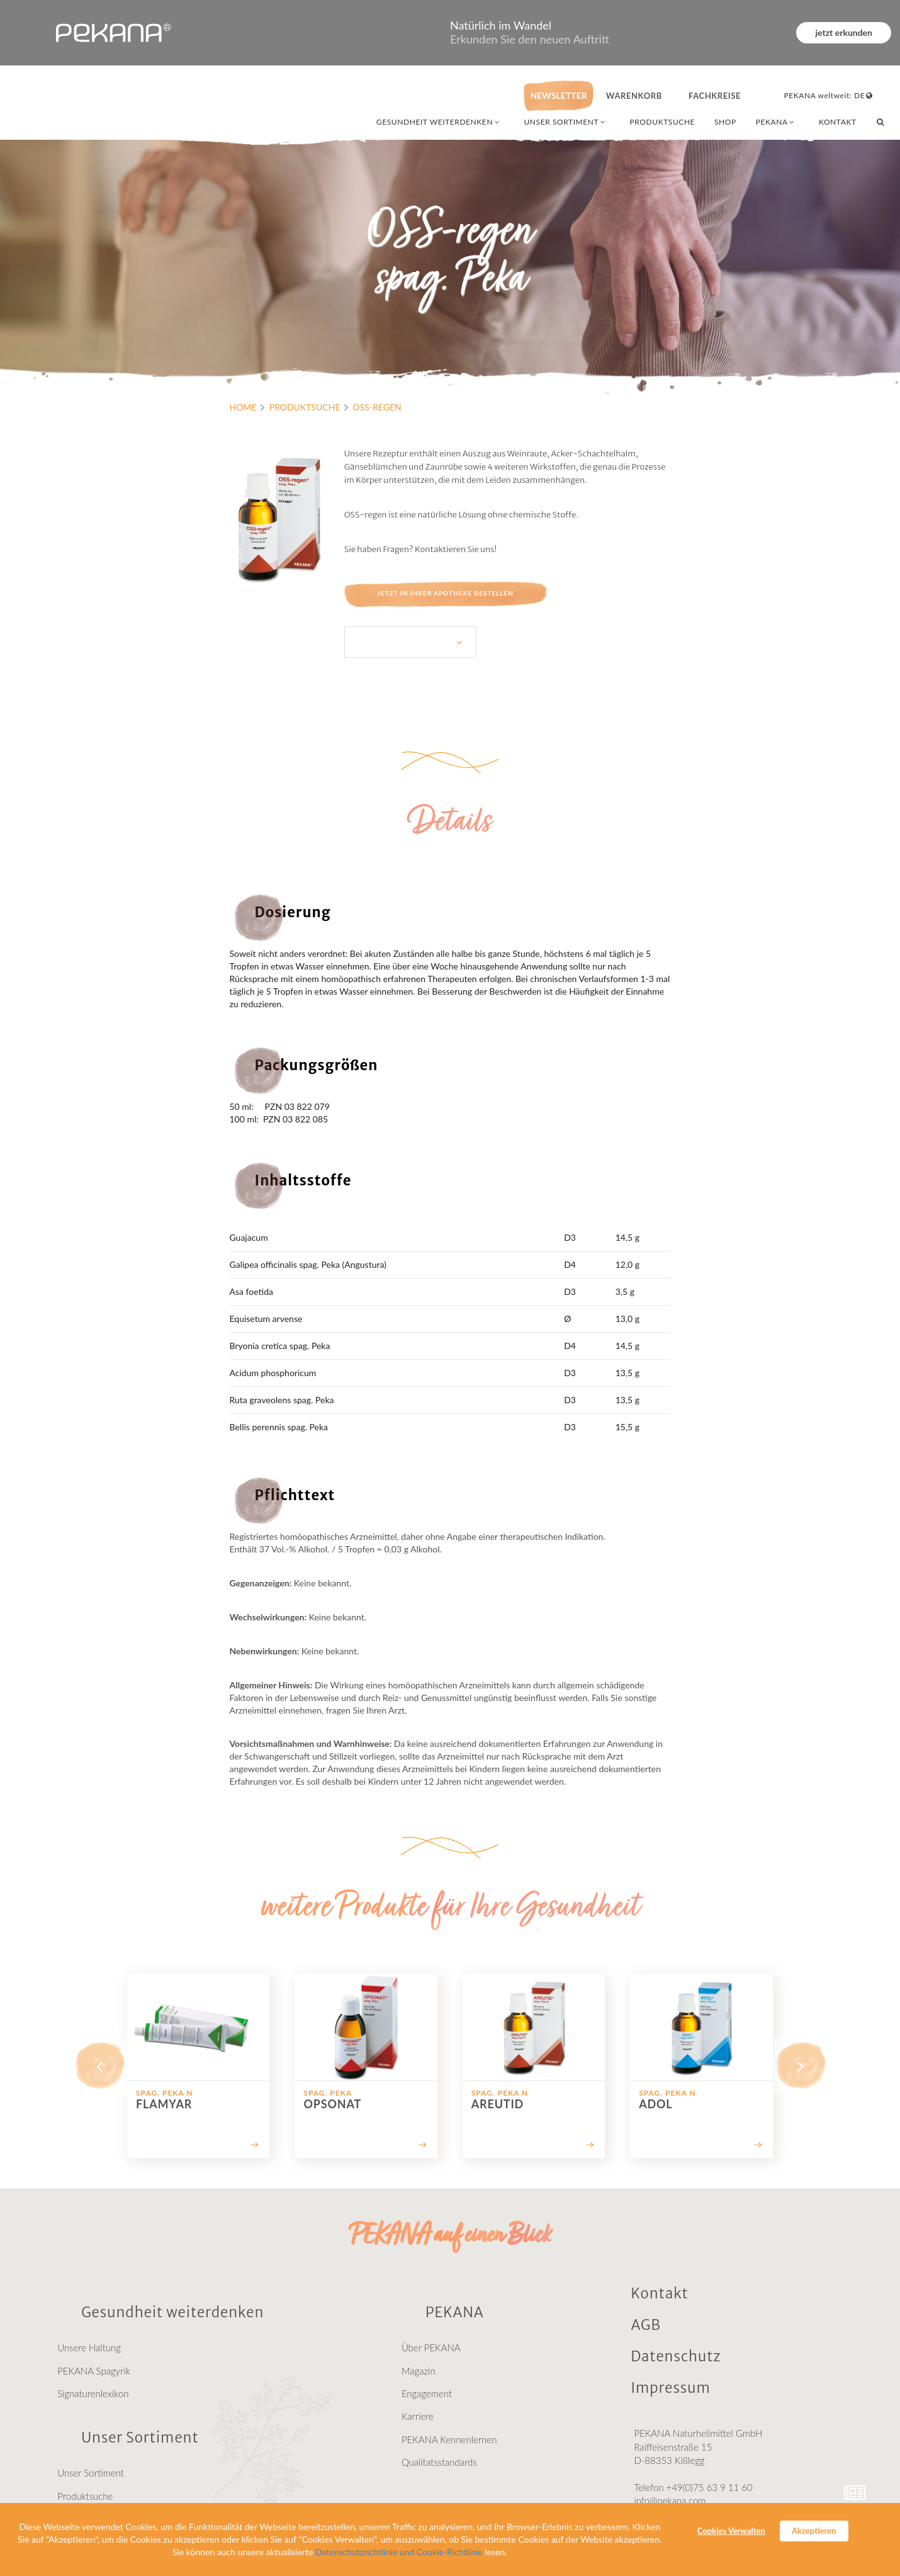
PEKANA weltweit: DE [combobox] (829, 95)
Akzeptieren (814, 2531)
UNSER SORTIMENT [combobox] (565, 122)
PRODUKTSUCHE (662, 122)
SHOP (725, 122)
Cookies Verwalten (731, 2531)
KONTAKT (838, 122)
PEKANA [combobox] (776, 122)
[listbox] (410, 642)
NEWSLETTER (558, 95)
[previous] (99, 2066)
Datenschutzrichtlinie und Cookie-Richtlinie (399, 2551)
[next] (800, 2066)
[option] (198, 2066)
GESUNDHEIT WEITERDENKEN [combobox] (439, 122)
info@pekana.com (670, 2500)
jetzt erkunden (843, 32)
